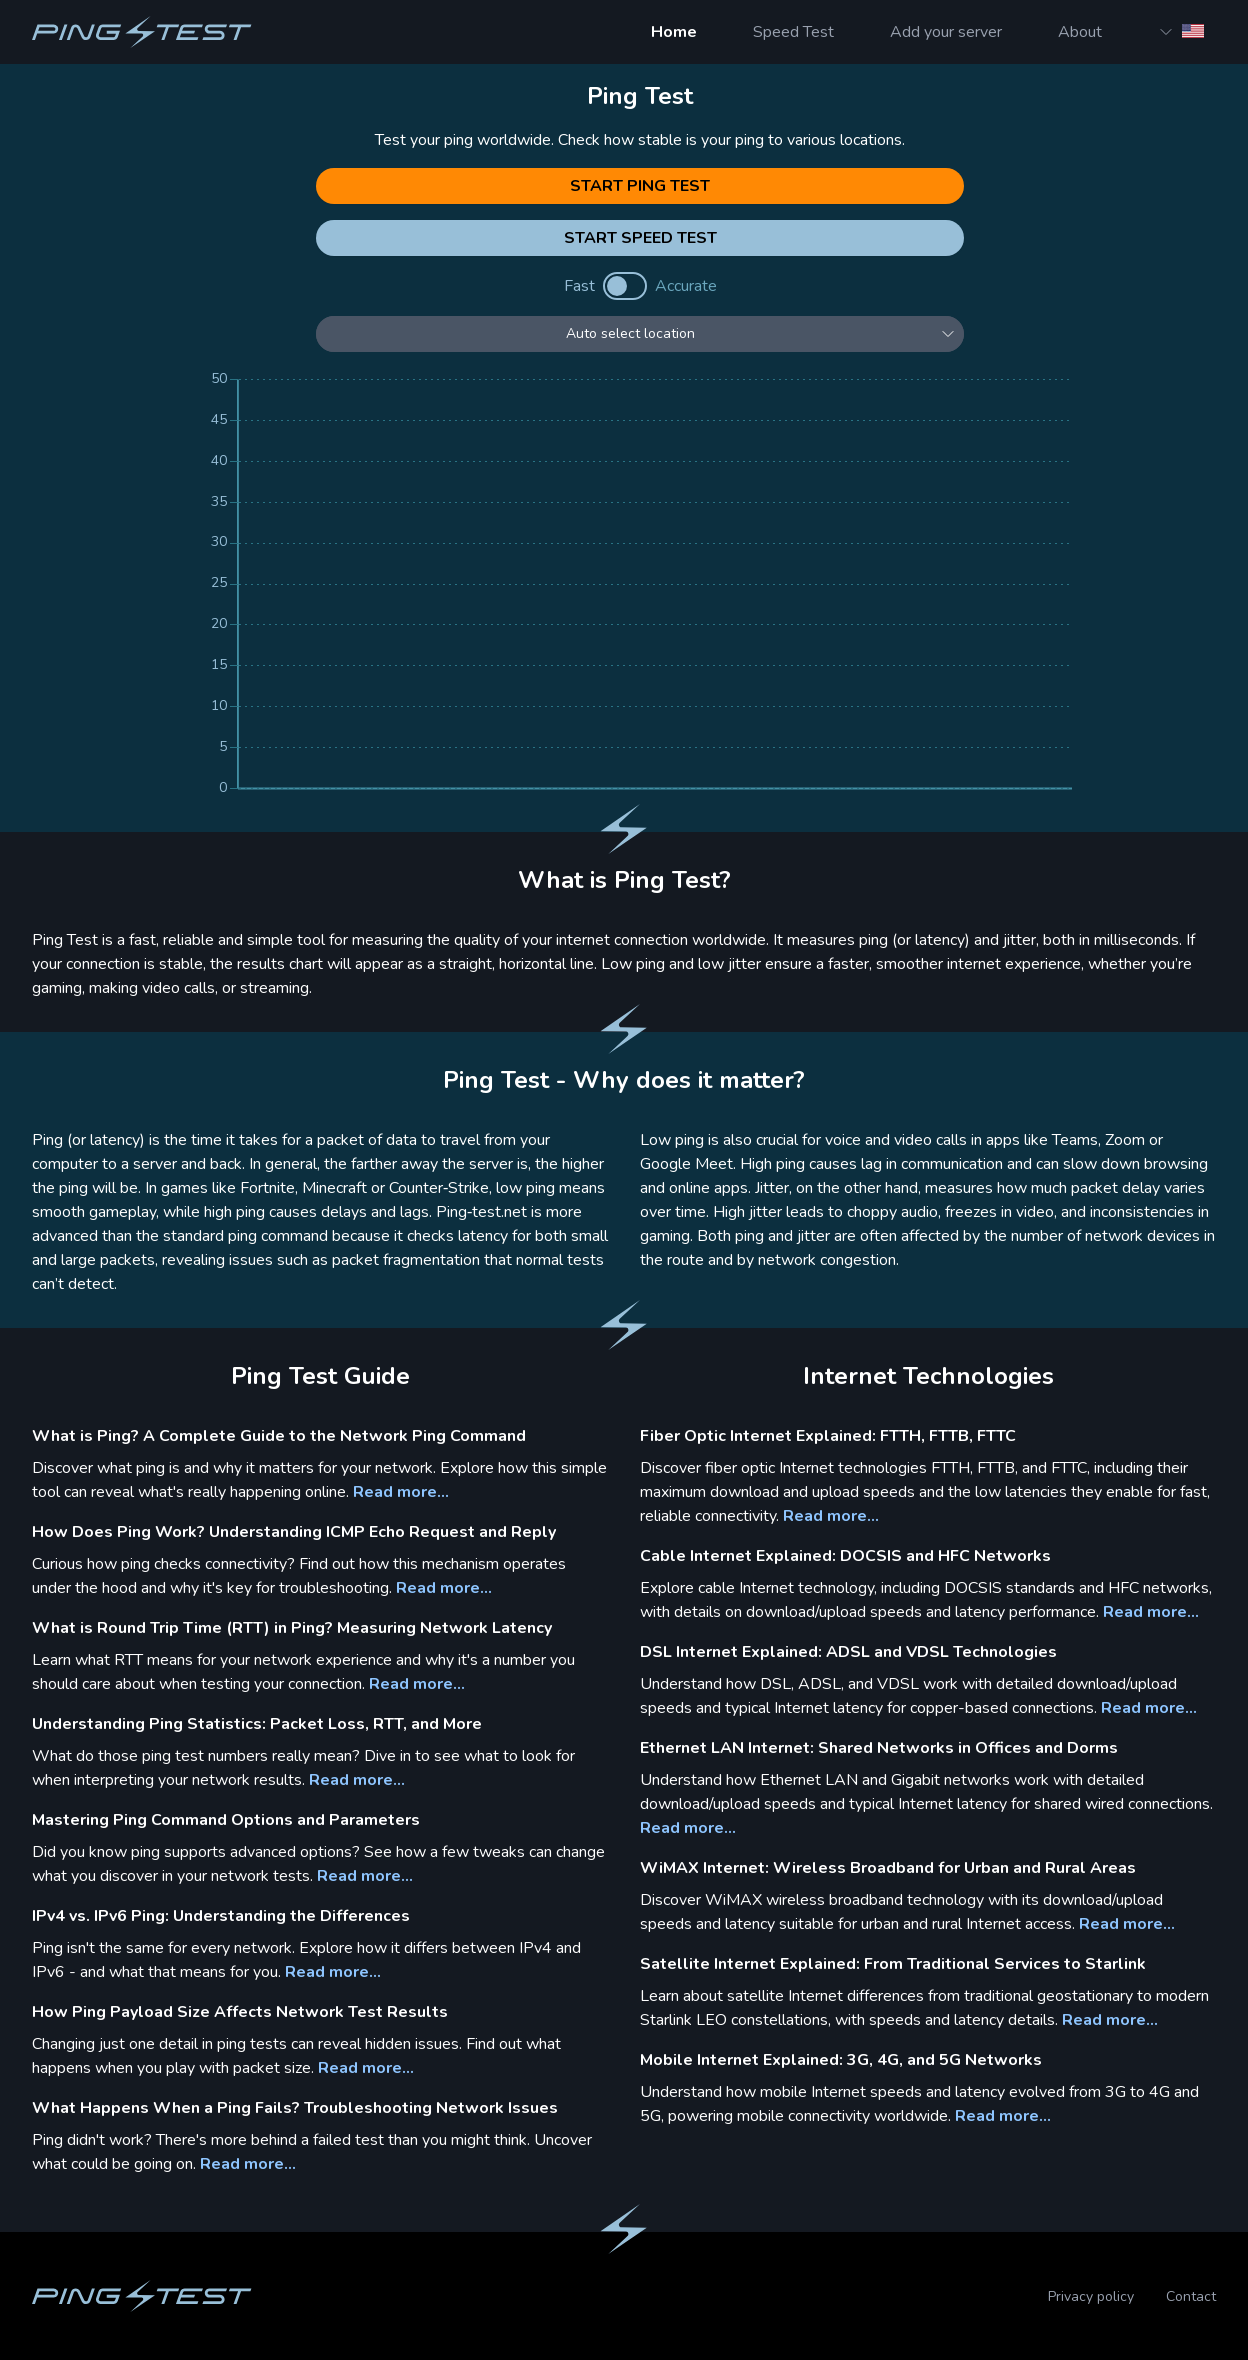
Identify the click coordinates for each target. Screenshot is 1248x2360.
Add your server (946, 32)
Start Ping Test (640, 186)
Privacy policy (1091, 2296)
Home (674, 32)
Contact (1191, 2296)
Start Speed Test (640, 238)
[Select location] (640, 334)
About (1080, 32)
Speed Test (793, 32)
